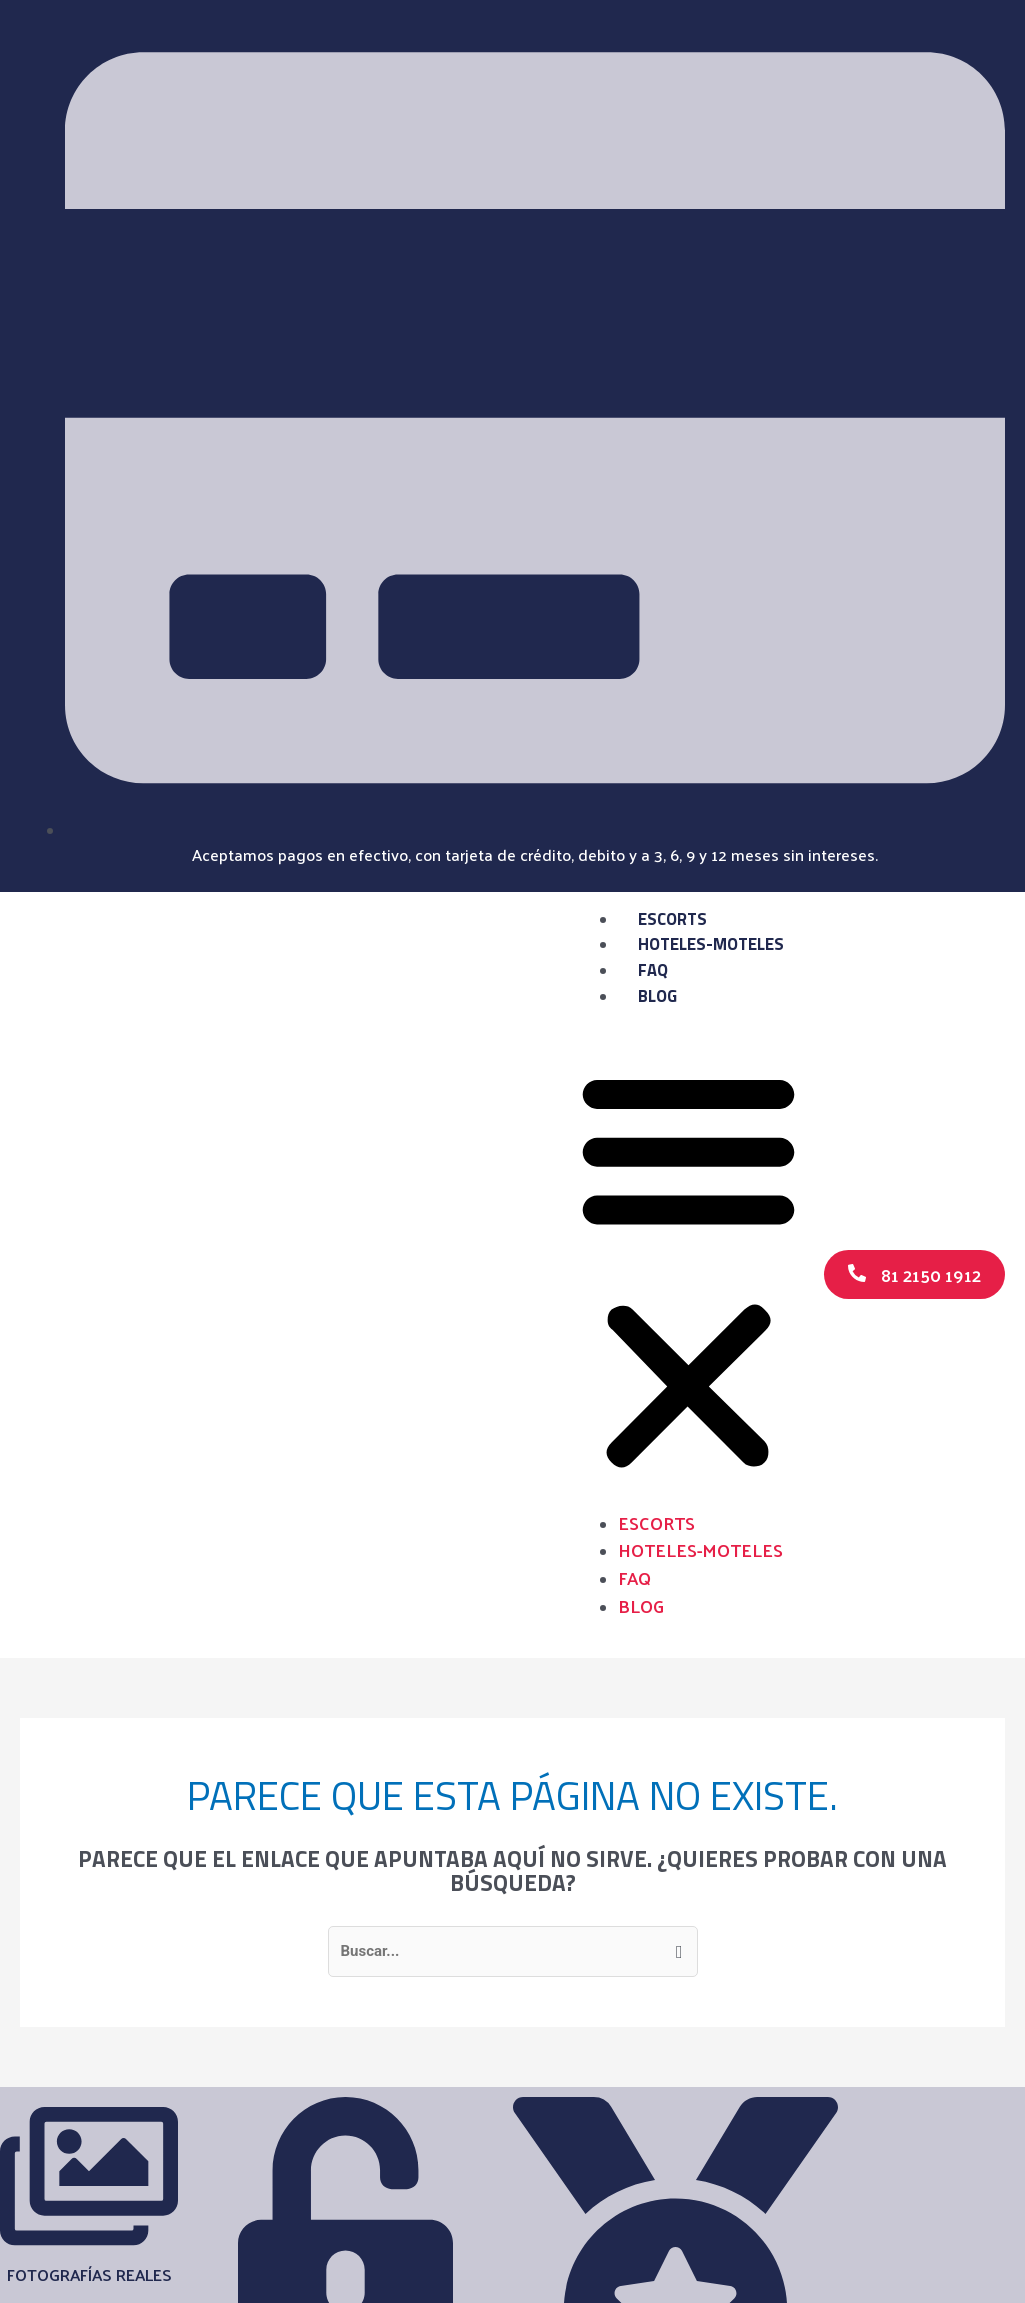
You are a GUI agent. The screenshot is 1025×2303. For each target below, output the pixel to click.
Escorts (672, 918)
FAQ (653, 969)
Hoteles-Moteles (711, 943)
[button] (688, 1271)
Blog (657, 995)
